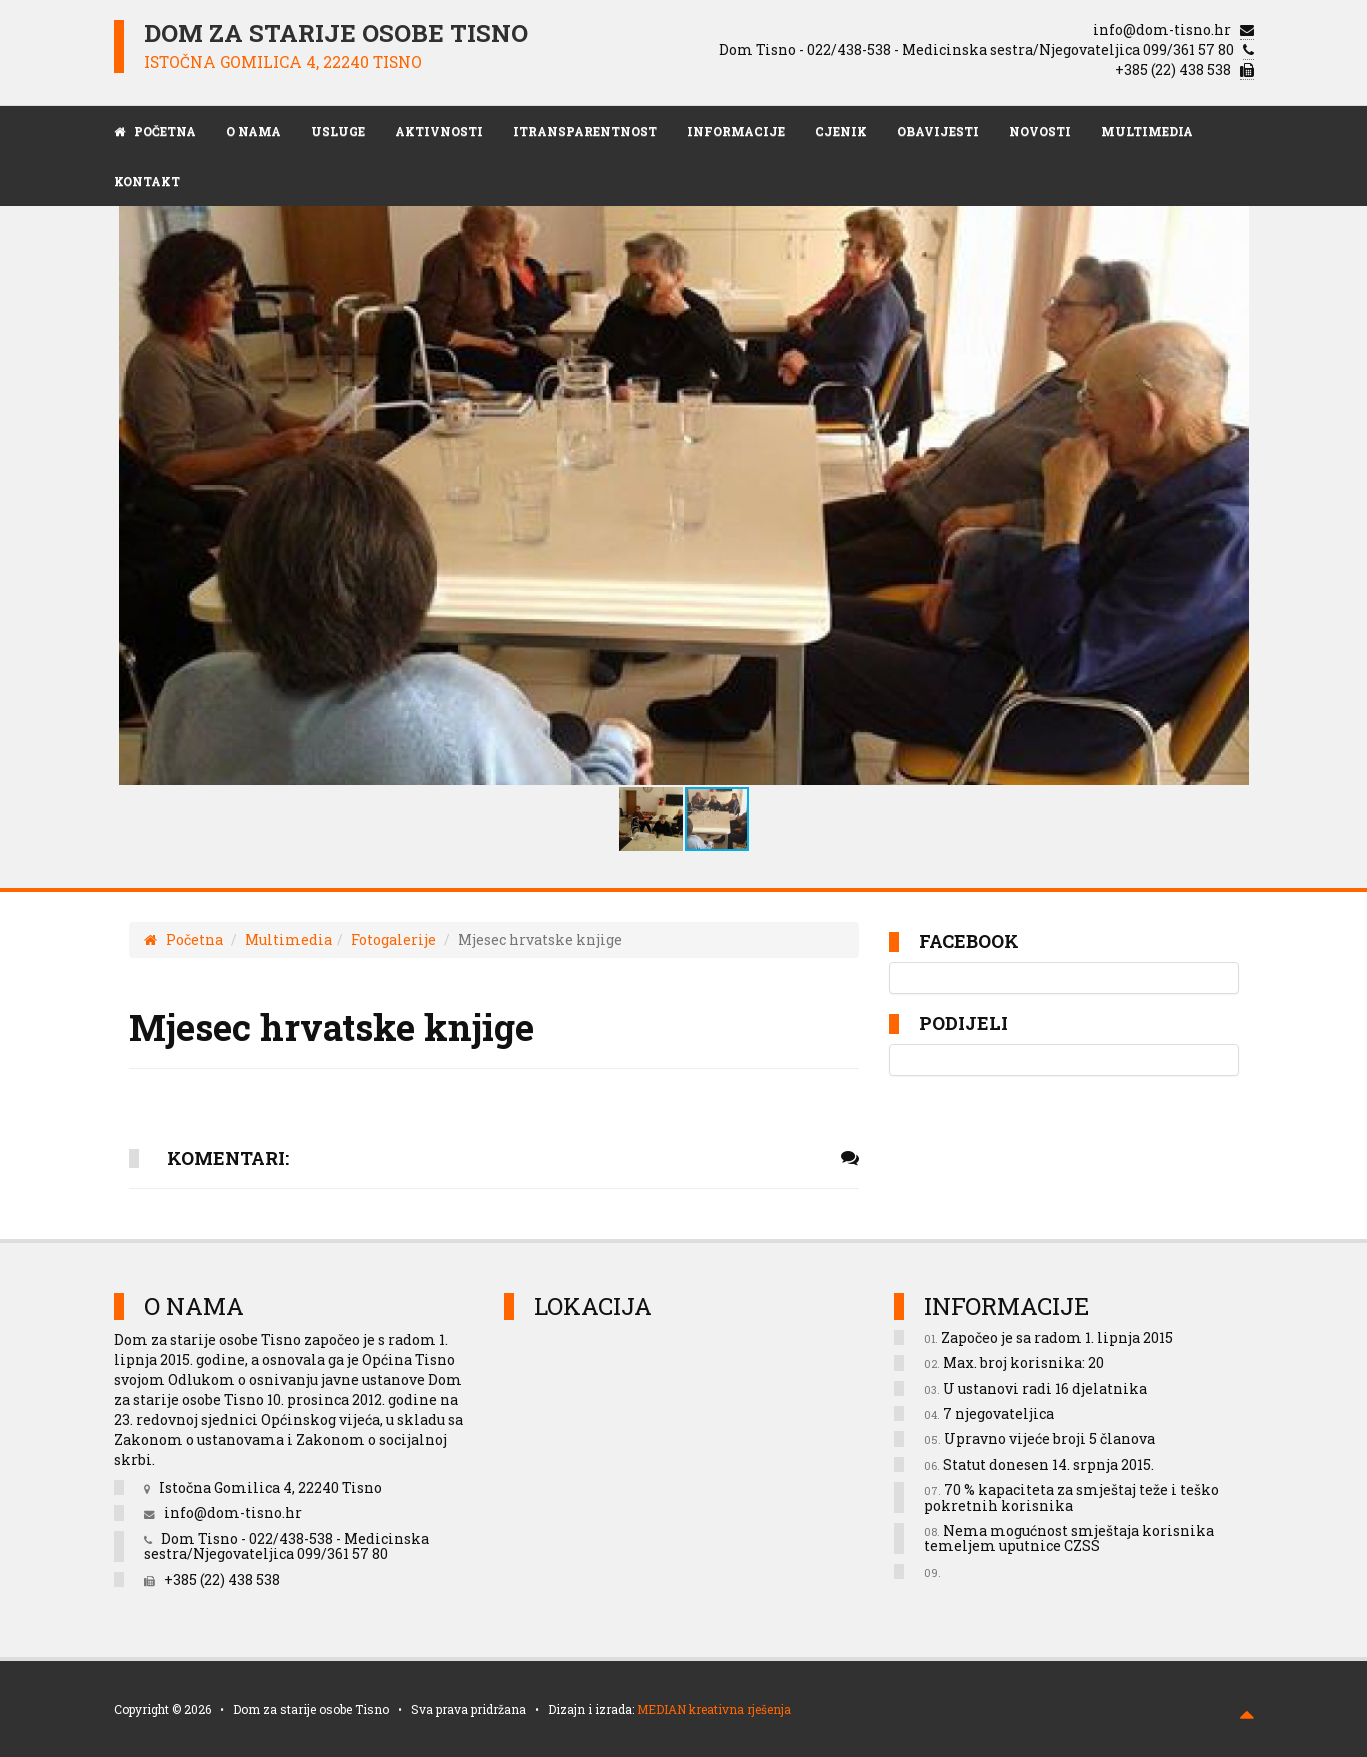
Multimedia (1147, 131)
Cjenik (841, 131)
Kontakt (147, 181)
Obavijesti (938, 131)
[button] (1213, 485)
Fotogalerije (393, 939)
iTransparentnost (585, 131)
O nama (253, 131)
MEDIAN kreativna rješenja (714, 1709)
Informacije (736, 131)
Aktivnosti (439, 131)
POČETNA (155, 131)
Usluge (338, 131)
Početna (183, 939)
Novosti (1040, 131)
